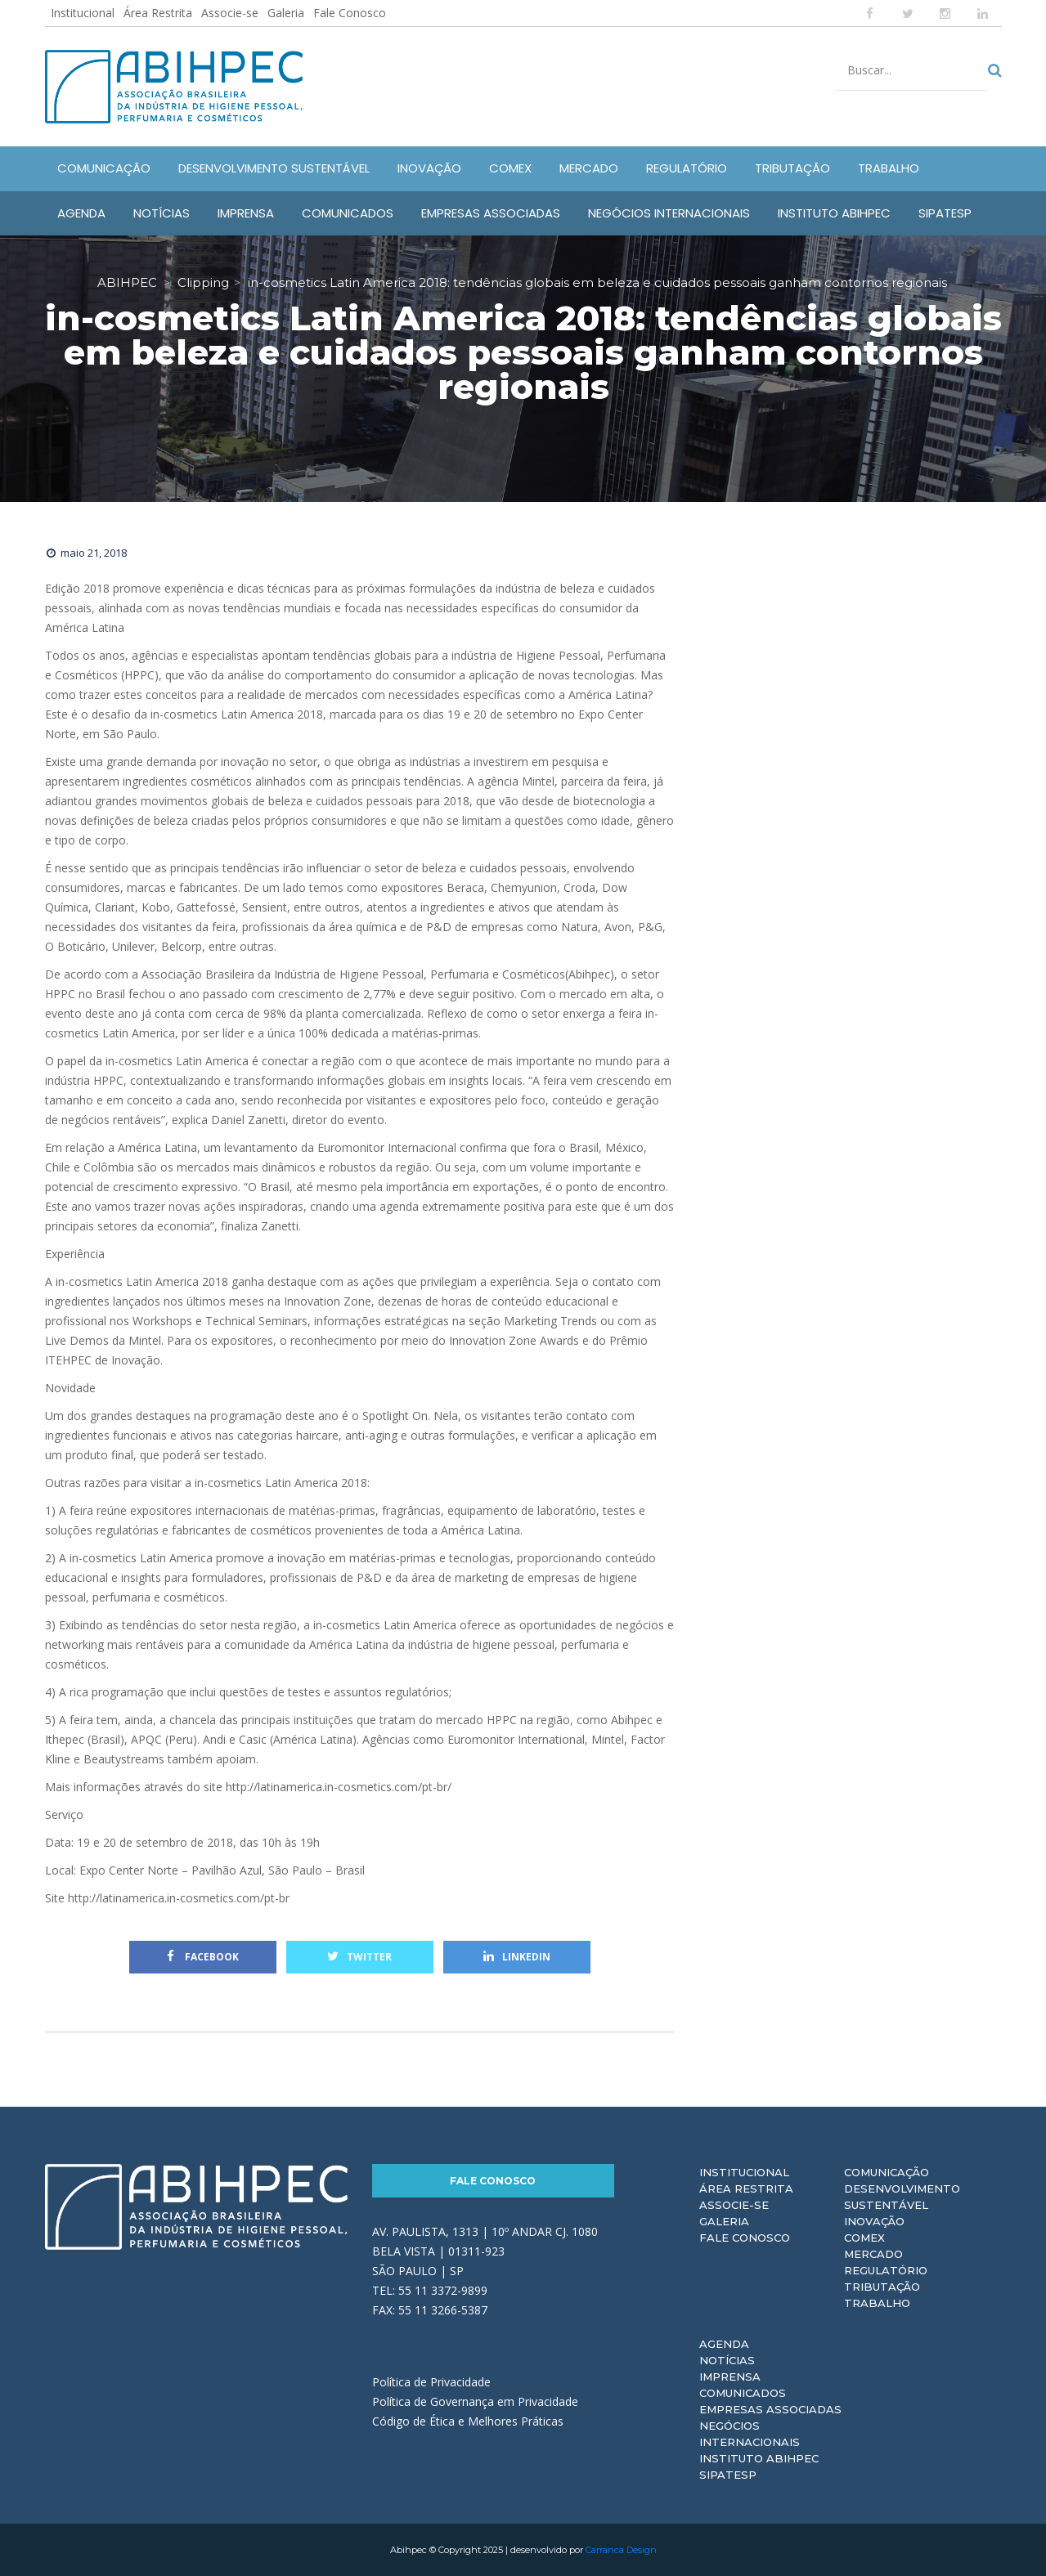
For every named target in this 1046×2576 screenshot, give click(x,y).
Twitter (359, 1957)
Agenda (724, 2343)
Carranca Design (621, 2550)
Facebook (203, 1957)
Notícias (727, 2360)
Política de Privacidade (431, 2382)
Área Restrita (157, 12)
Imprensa (730, 2376)
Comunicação (886, 2172)
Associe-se (229, 12)
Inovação (874, 2221)
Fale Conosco (349, 12)
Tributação (882, 2286)
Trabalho (877, 2302)
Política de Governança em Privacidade (475, 2401)
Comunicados (742, 2392)
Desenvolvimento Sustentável (902, 2196)
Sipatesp (727, 2474)
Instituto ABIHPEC (759, 2458)
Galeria (285, 12)
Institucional (82, 12)
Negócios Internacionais (749, 2433)
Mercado (873, 2253)
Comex (864, 2237)
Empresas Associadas (770, 2409)
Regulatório (885, 2270)
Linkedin (516, 1957)
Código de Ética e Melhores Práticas (467, 2421)
